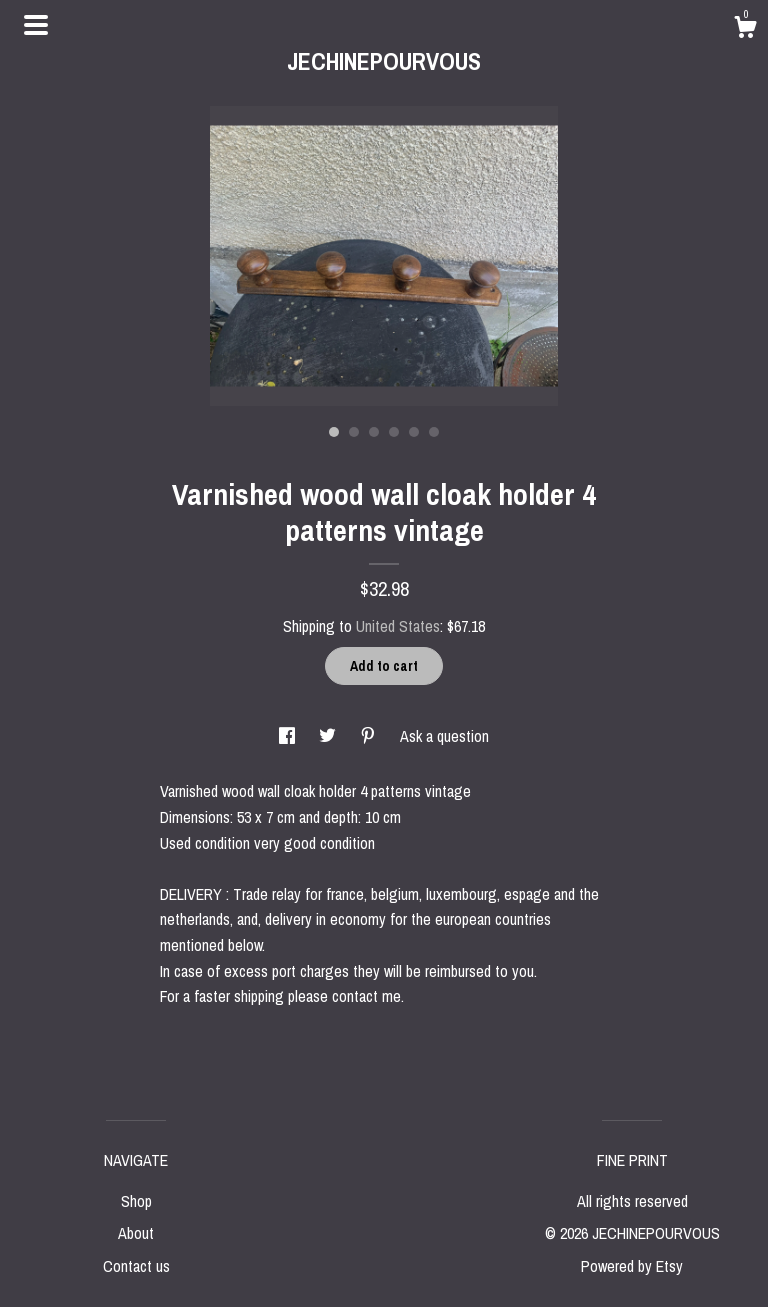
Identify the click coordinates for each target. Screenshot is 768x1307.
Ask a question (444, 736)
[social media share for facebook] (289, 736)
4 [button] (394, 432)
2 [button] (354, 432)
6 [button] (434, 432)
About (136, 1233)
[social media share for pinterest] (370, 736)
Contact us (136, 1266)
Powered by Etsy (632, 1266)
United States (398, 626)
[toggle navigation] (36, 25)
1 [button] (334, 432)
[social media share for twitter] (329, 736)
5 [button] (414, 432)
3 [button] (374, 432)
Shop (136, 1201)
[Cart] (745, 30)
